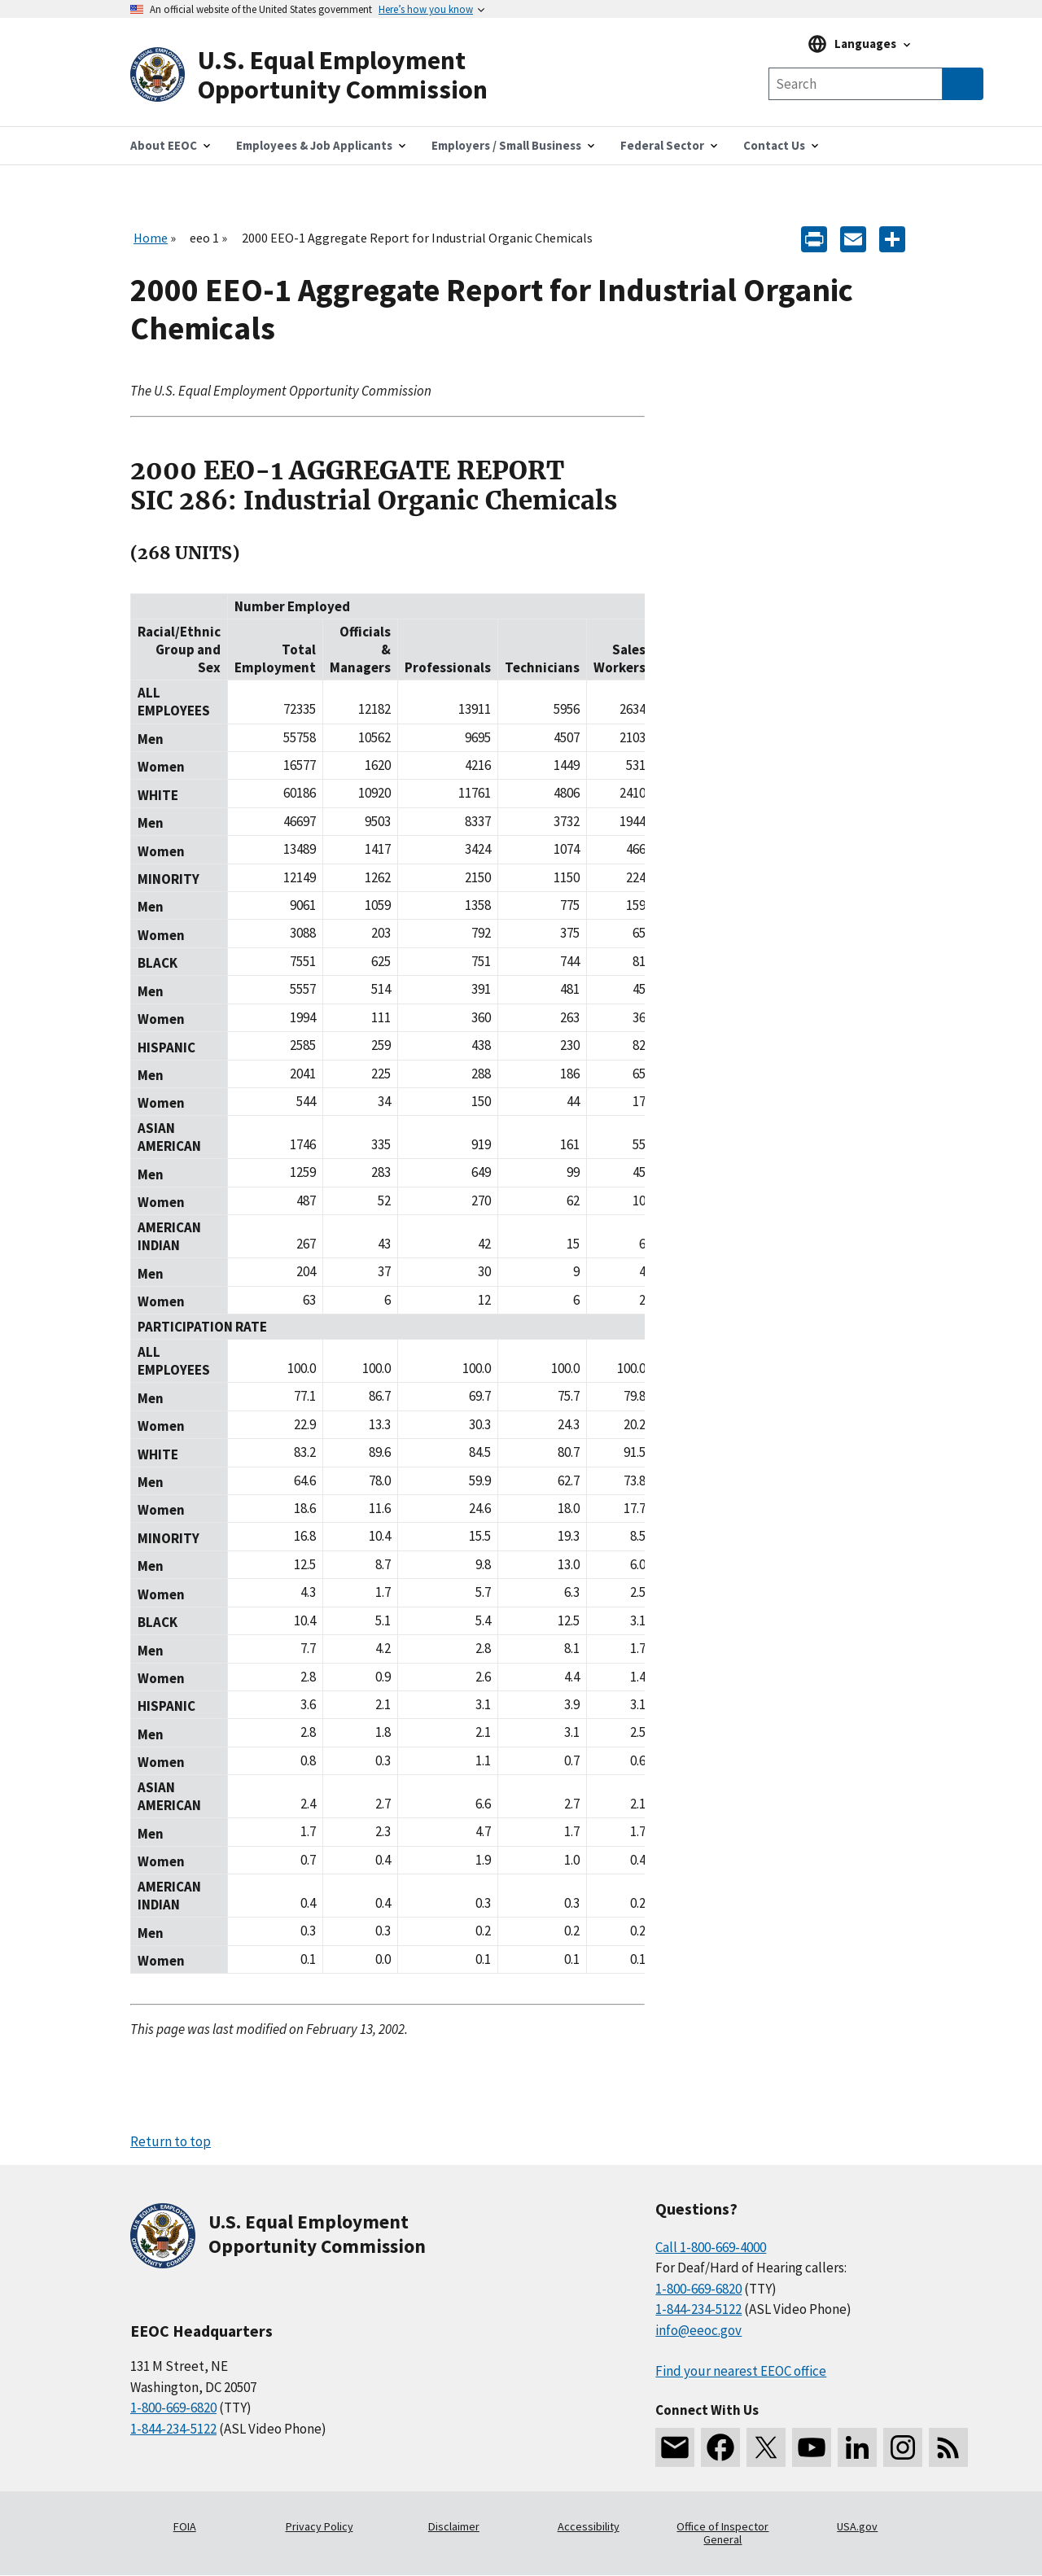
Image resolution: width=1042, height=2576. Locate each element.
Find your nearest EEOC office (740, 2371)
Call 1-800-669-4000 (710, 2247)
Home (151, 238)
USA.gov (857, 2526)
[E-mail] (853, 238)
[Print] (814, 238)
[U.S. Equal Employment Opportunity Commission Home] (325, 75)
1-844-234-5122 (173, 2429)
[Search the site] (855, 84)
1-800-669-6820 (173, 2407)
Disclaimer (453, 2526)
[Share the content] (892, 238)
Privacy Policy (319, 2526)
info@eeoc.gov (698, 2330)
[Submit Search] (963, 84)
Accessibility (589, 2526)
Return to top (170, 2141)
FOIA (184, 2526)
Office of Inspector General (722, 2533)
